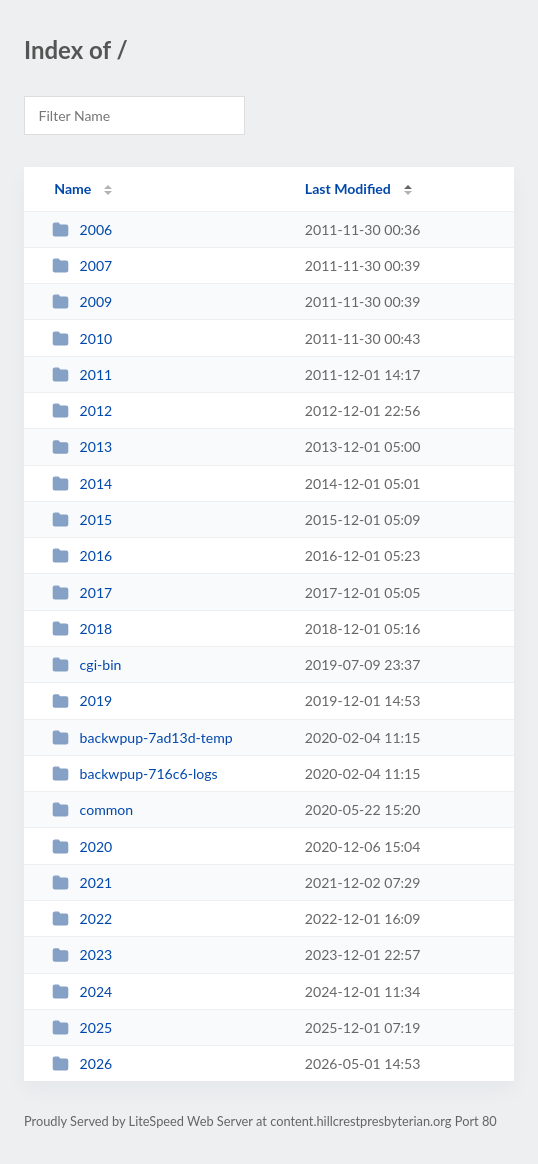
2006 (82, 229)
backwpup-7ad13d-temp (142, 737)
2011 (82, 374)
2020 (82, 846)
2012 (82, 410)
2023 (82, 954)
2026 (82, 1063)
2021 (82, 882)
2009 (82, 301)
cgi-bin (86, 664)
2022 (82, 918)
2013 (82, 446)
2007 (82, 265)
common (92, 809)
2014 (82, 483)
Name (72, 188)
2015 (82, 519)
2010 (82, 338)
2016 (82, 555)
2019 (82, 700)
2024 (82, 991)
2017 (82, 592)
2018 (82, 628)
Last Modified (348, 188)
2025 (82, 1027)
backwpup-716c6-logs (134, 773)
